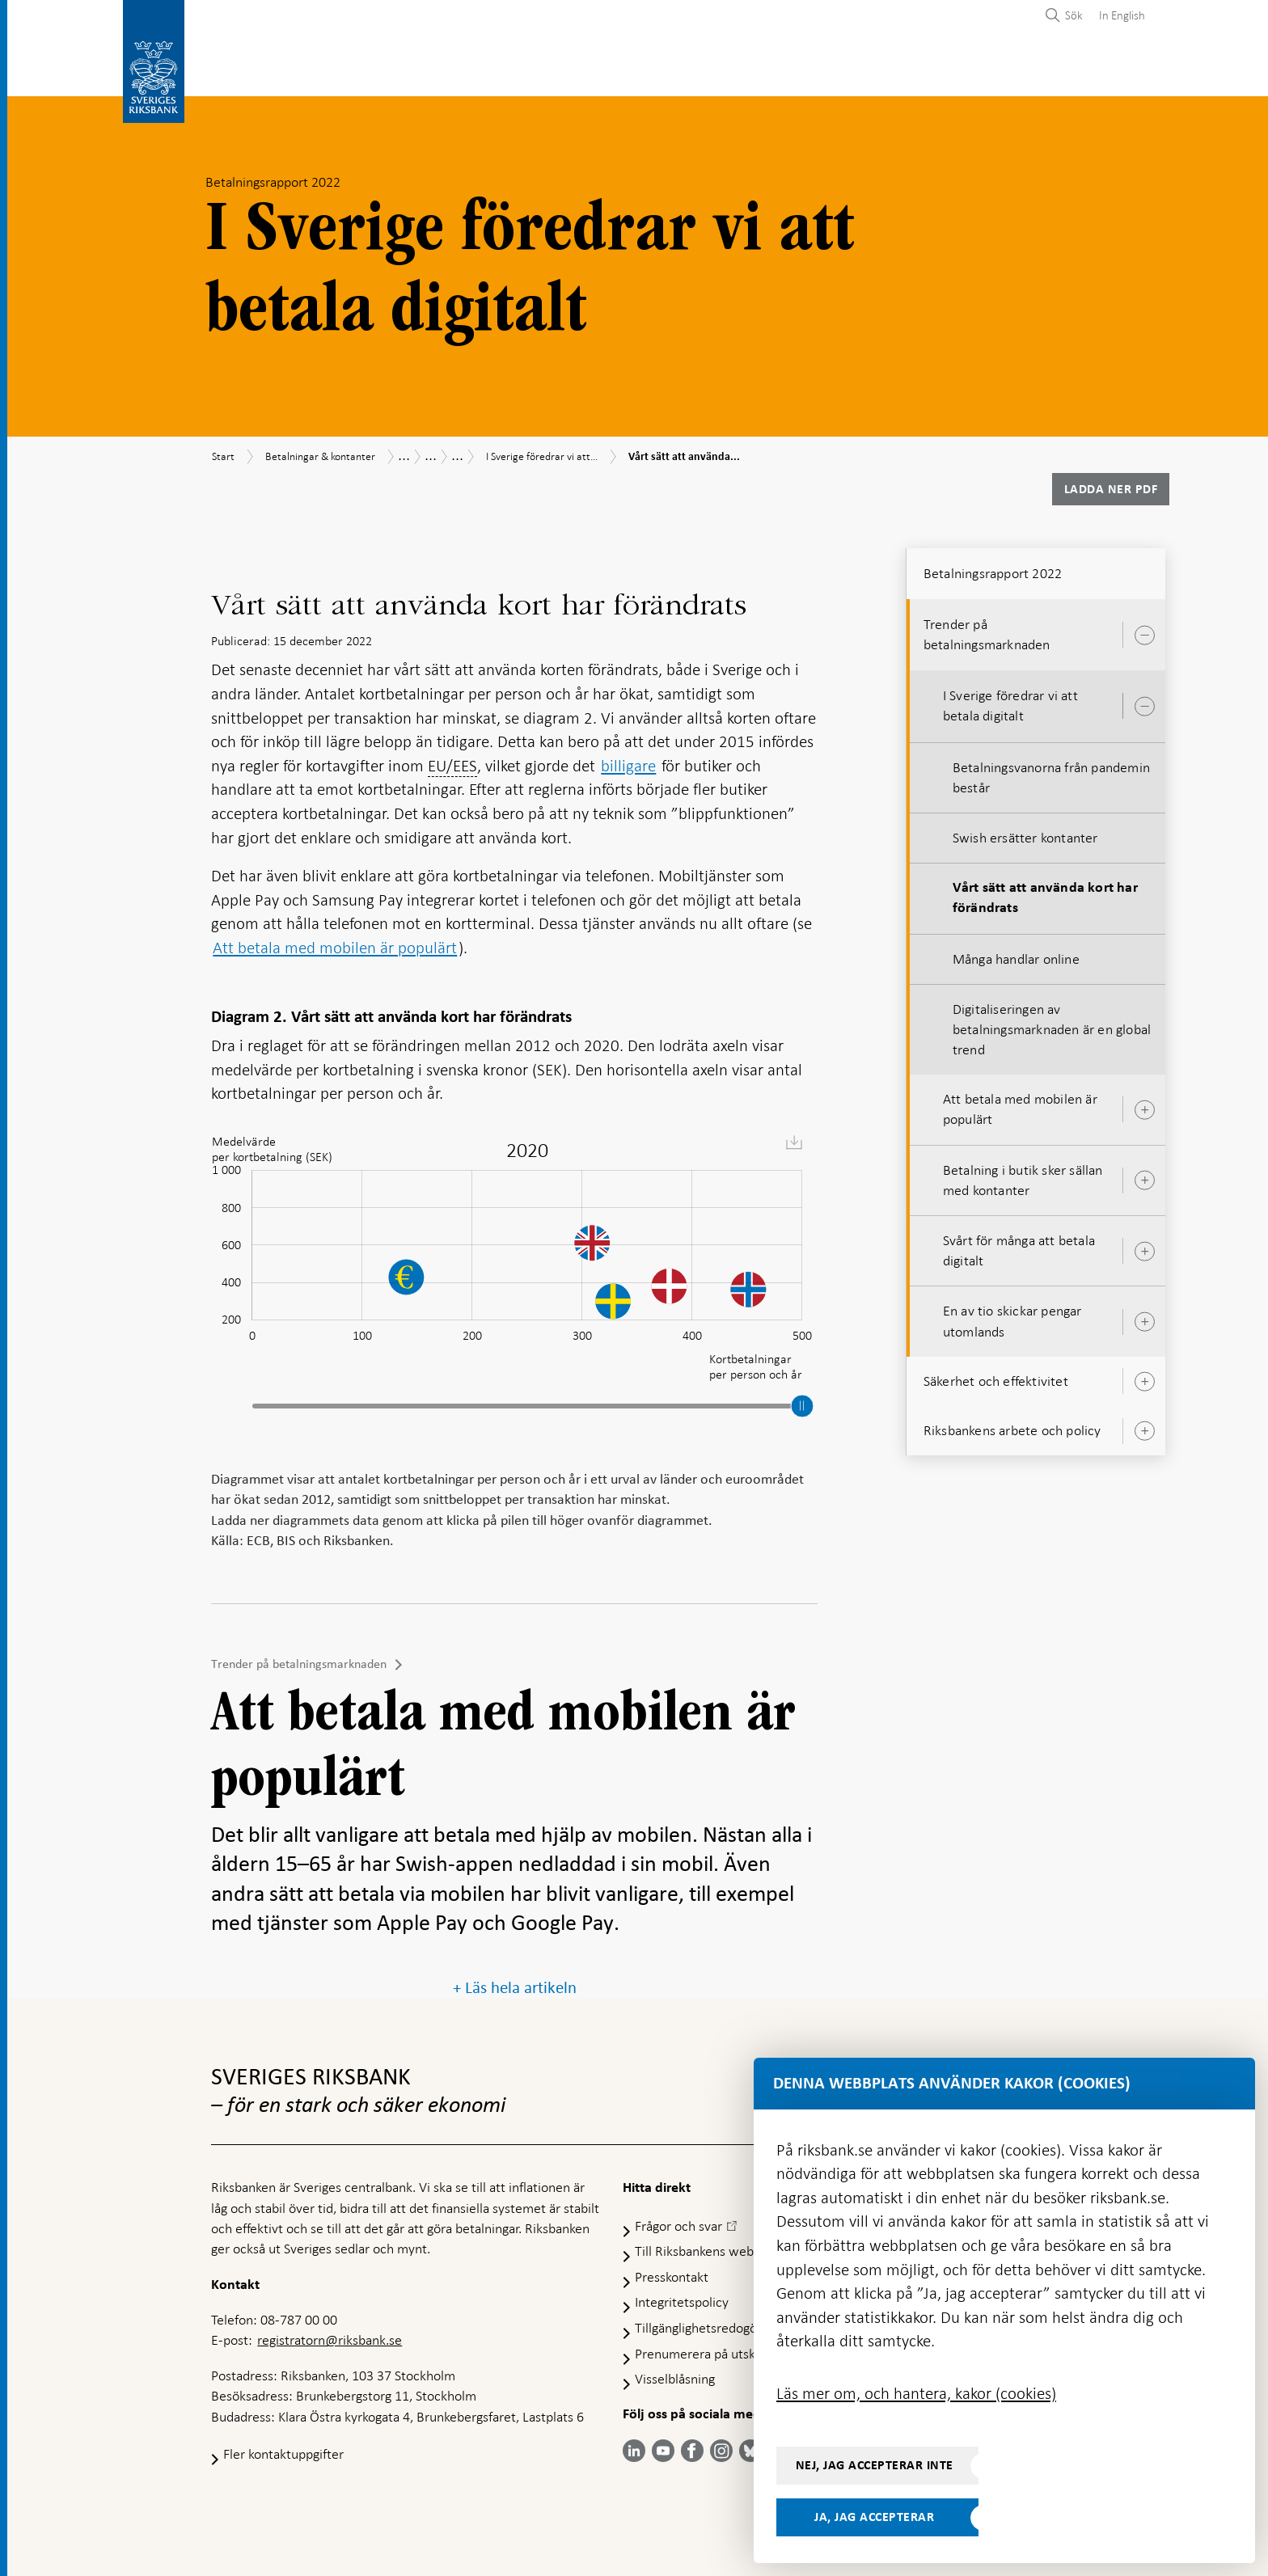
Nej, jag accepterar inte (874, 2465)
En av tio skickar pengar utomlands (1012, 1316)
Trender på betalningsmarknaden (299, 1659)
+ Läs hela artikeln (515, 1982)
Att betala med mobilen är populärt (335, 942)
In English (1122, 15)
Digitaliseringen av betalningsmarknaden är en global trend (1052, 1024)
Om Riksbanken (1056, 70)
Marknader (797, 70)
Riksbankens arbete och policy (1012, 1425)
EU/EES (452, 760)
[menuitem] (1118, 14)
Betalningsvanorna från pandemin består (1051, 773)
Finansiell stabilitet (668, 70)
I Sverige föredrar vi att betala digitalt (1010, 701)
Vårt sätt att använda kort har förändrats (1045, 893)
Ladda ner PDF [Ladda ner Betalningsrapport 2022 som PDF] (1111, 484)
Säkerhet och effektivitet (996, 1376)
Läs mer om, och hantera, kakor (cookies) (916, 2393)
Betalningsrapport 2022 (993, 568)
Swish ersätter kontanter (1025, 833)
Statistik (240, 70)
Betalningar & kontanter (375, 70)
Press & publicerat (921, 70)
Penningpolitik (529, 70)
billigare (628, 760)
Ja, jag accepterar (874, 2517)
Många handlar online (1016, 954)
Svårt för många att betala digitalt (1019, 1246)
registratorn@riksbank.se (329, 2336)
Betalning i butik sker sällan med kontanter (1023, 1175)
